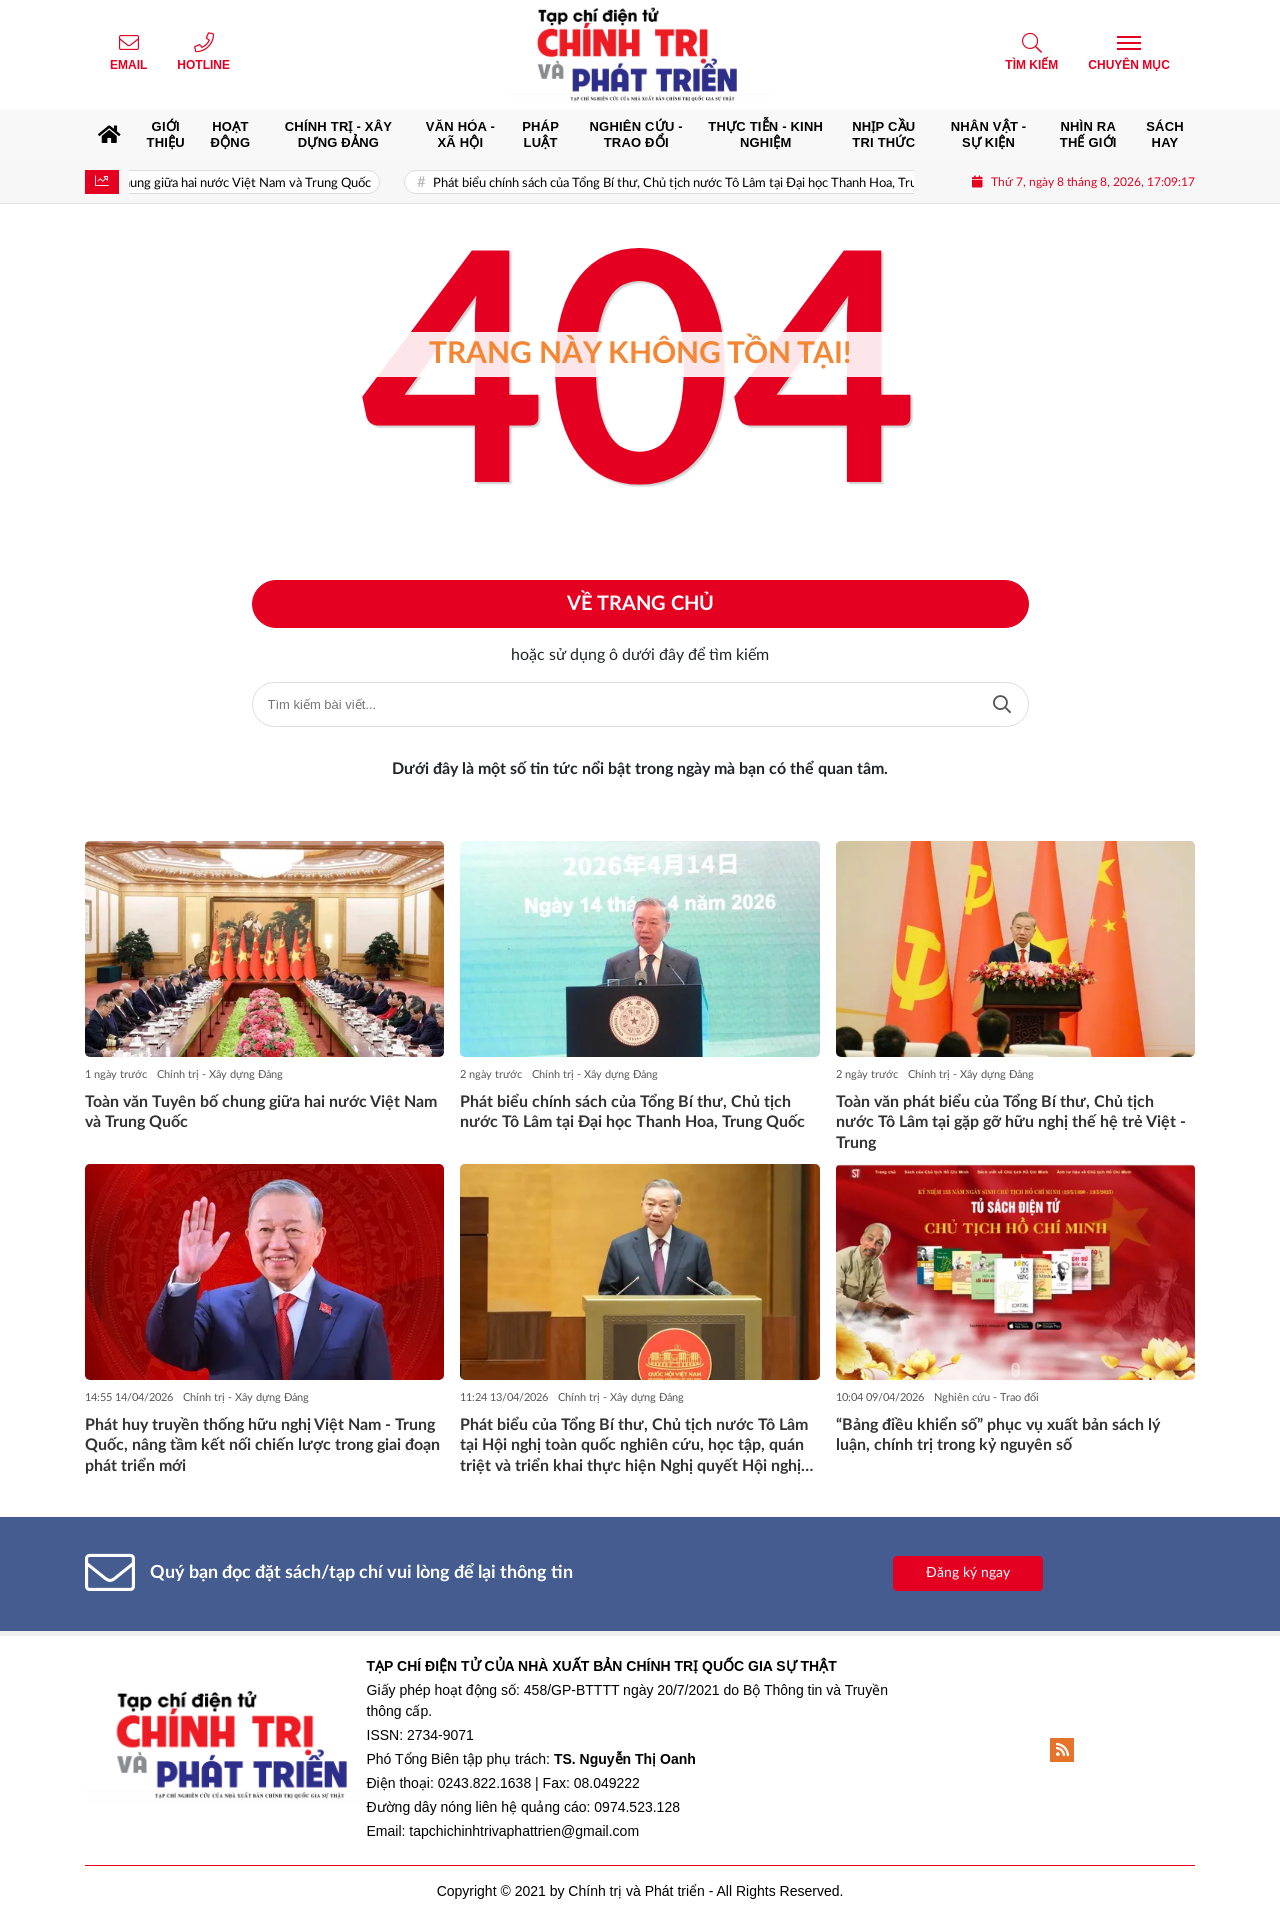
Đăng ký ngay (968, 1573)
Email (128, 65)
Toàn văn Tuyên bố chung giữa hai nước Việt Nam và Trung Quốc (217, 183)
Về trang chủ (640, 604)
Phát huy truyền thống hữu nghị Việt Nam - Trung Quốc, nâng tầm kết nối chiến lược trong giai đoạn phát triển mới (262, 1446)
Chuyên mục (1129, 65)
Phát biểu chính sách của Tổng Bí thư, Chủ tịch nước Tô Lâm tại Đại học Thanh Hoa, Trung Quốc (725, 183)
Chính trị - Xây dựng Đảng (220, 1074)
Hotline (203, 65)
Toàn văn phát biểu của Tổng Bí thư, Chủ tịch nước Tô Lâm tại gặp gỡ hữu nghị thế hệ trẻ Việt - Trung (1011, 1123)
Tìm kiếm (1031, 65)
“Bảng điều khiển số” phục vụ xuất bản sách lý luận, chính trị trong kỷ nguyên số (998, 1435)
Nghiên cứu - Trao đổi (986, 1397)
